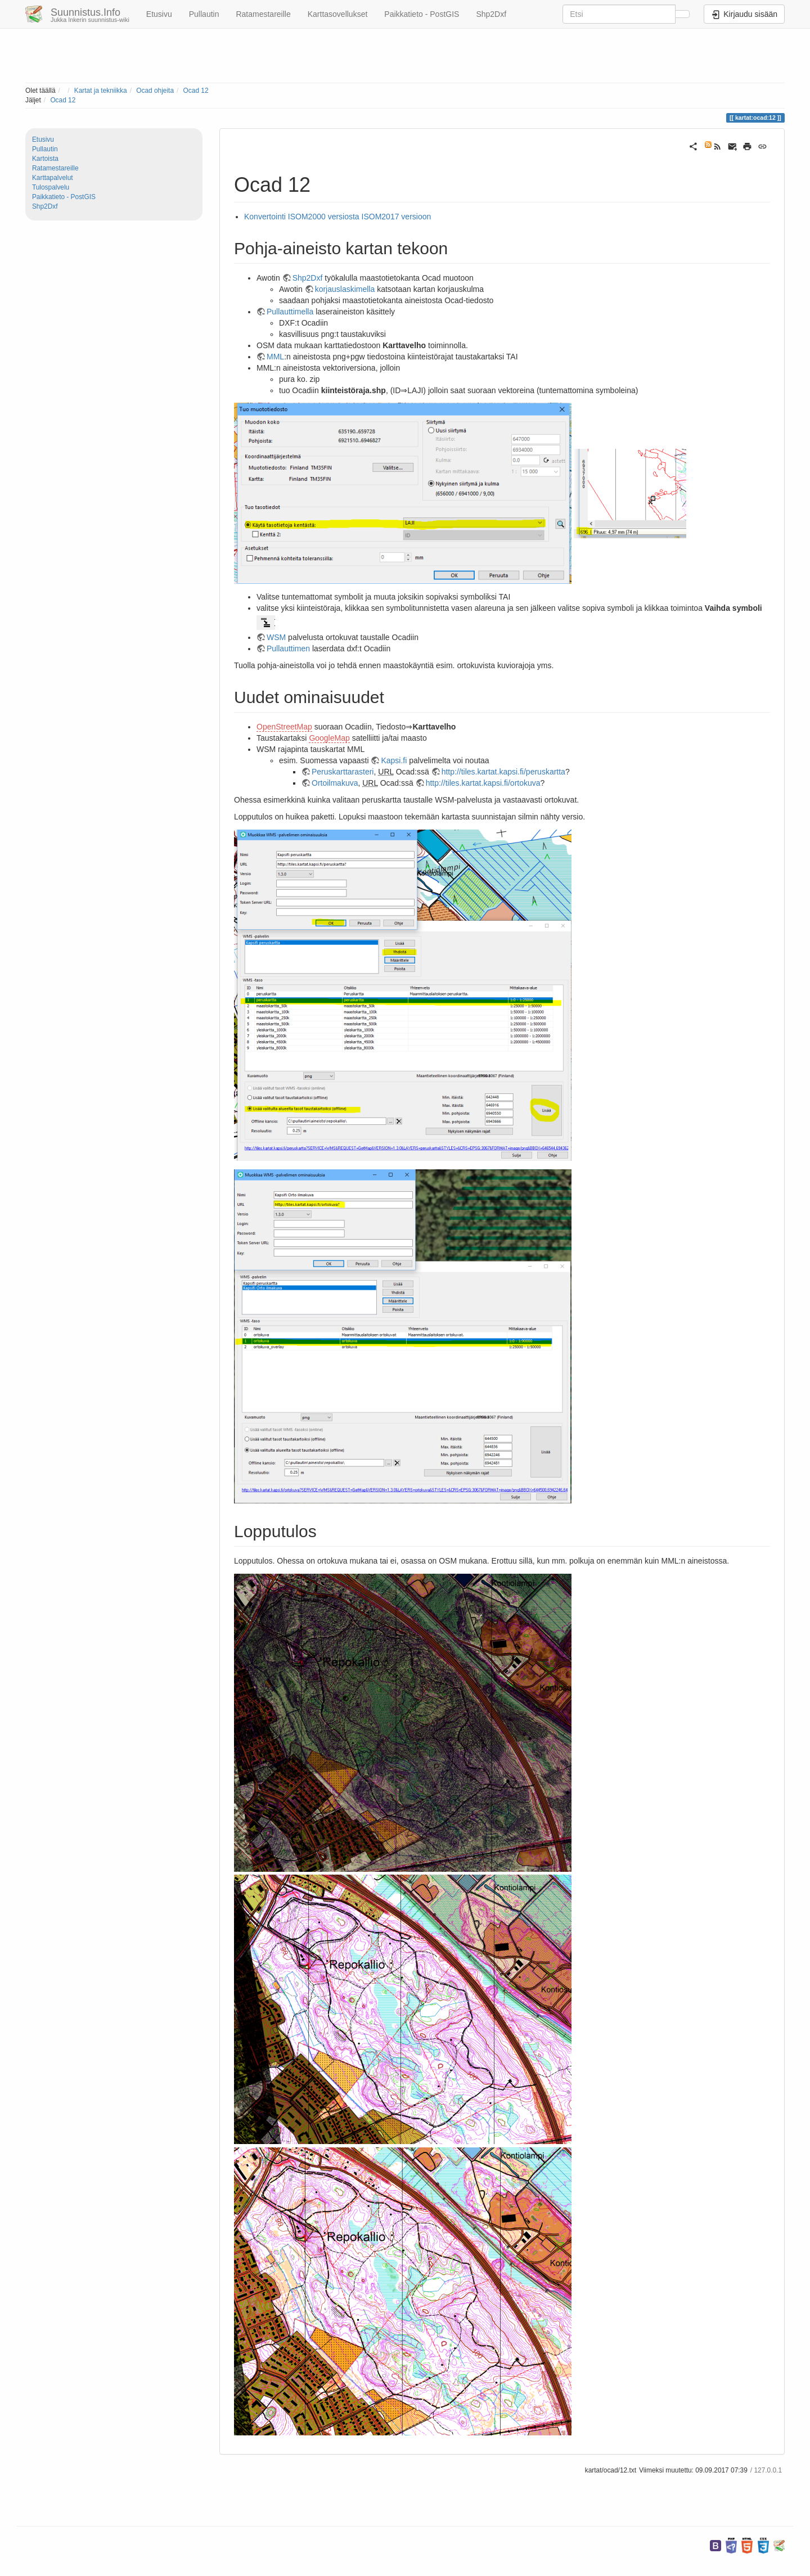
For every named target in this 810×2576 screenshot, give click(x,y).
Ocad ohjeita (155, 90)
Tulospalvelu (50, 187)
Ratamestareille (263, 14)
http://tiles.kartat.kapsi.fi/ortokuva (483, 782)
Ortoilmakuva (335, 782)
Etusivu (159, 14)
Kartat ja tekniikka (100, 90)
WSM (276, 637)
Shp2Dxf (491, 14)
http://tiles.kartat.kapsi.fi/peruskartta (503, 771)
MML (275, 356)
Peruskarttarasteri (343, 771)
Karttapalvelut (52, 178)
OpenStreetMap (284, 726)
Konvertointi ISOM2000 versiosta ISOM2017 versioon (337, 216)
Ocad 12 (196, 90)
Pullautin (204, 14)
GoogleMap (329, 737)
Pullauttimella (290, 311)
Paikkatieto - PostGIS (421, 14)
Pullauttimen (288, 648)
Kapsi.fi (394, 760)
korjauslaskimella (345, 289)
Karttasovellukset (338, 14)
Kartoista (45, 159)
